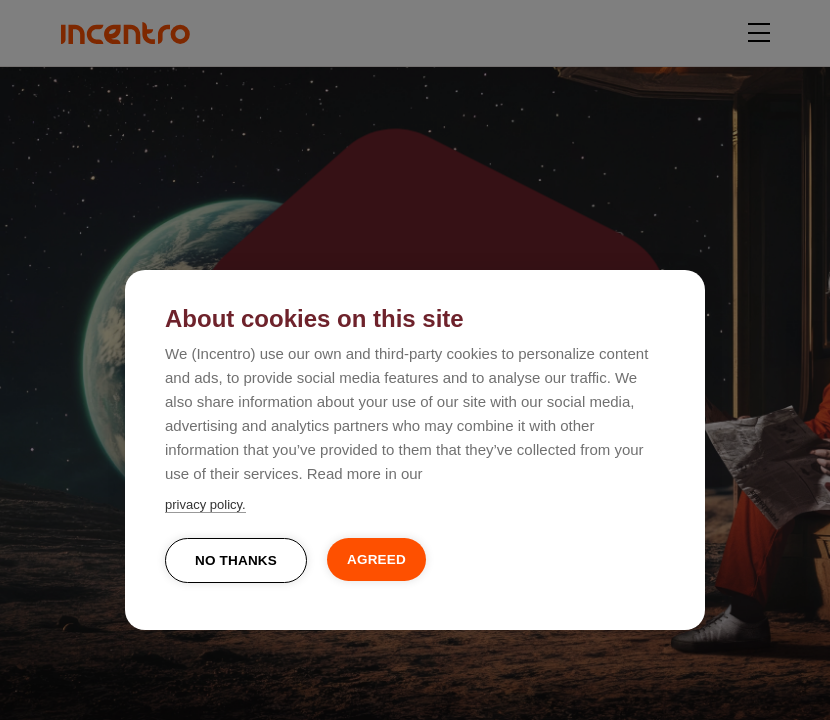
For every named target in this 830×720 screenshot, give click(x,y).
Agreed (376, 559)
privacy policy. (205, 504)
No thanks (236, 560)
